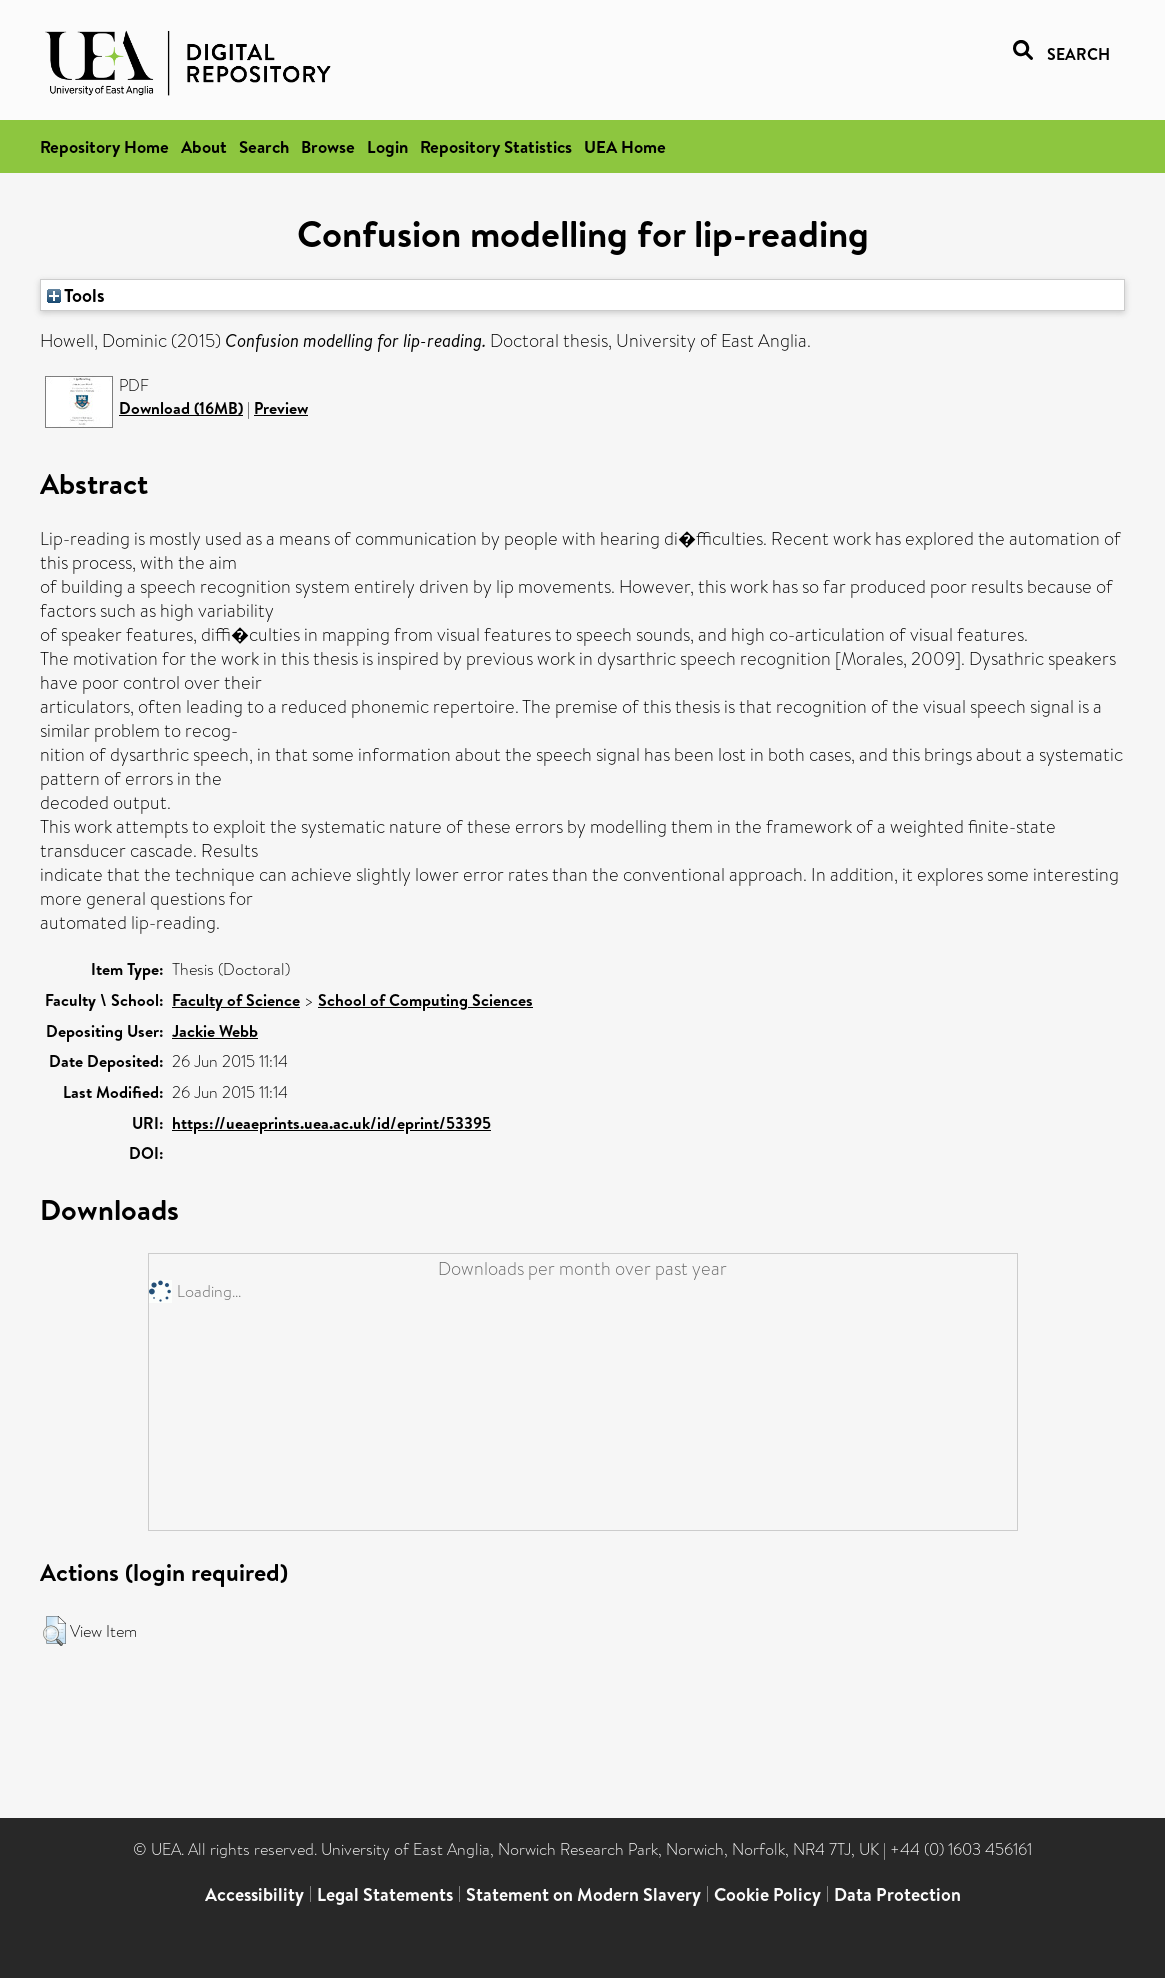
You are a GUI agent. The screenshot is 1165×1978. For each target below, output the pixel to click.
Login (387, 146)
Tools (76, 295)
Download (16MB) (181, 408)
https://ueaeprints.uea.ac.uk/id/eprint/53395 (331, 1123)
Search (264, 146)
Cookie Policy (767, 1894)
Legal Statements (385, 1894)
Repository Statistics (496, 146)
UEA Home (625, 146)
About (204, 146)
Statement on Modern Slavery (583, 1894)
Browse (328, 146)
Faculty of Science (236, 1000)
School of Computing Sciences (425, 1000)
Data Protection (897, 1894)
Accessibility (254, 1894)
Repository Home (104, 146)
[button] (54, 1631)
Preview (281, 408)
